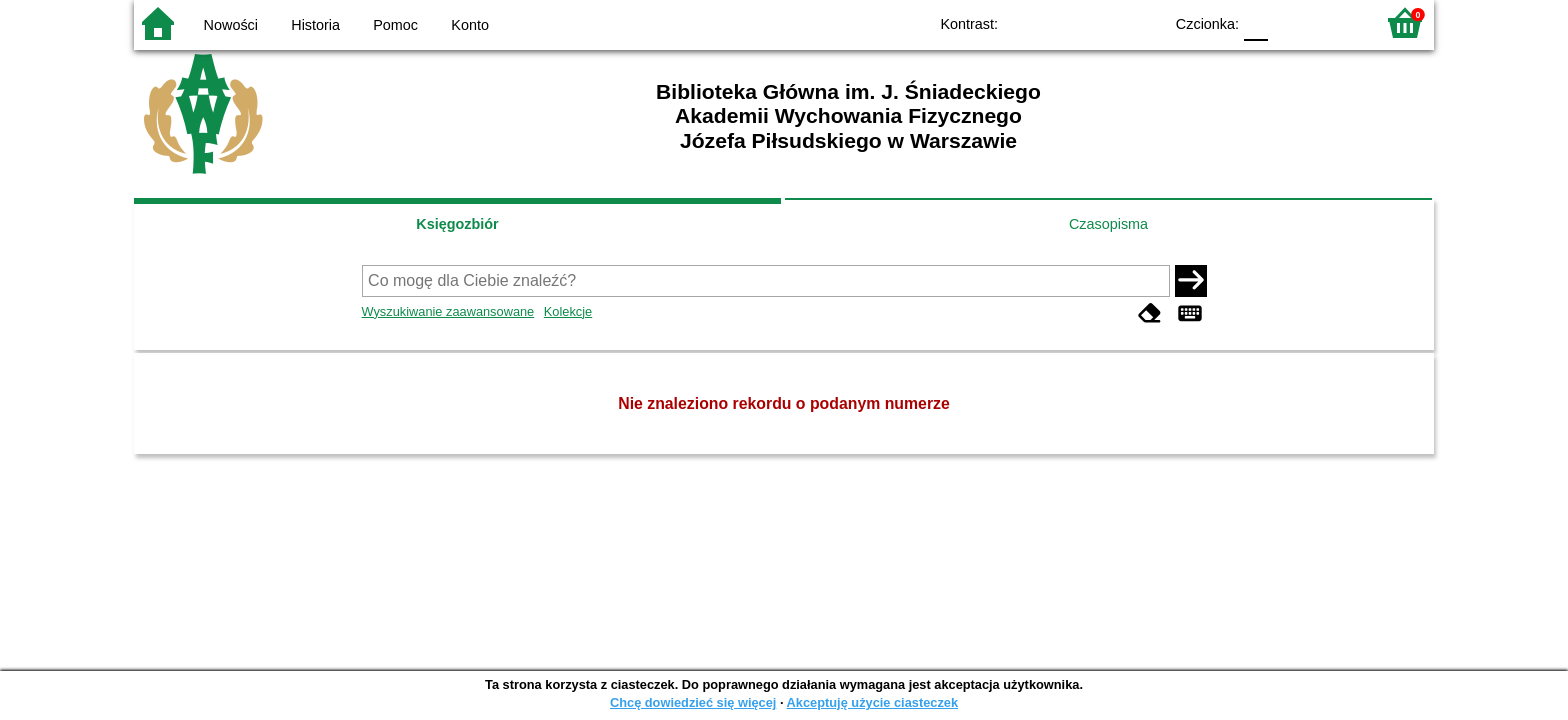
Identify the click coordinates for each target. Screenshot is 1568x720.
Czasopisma (1108, 224)
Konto (470, 25)
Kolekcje (568, 311)
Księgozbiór (457, 224)
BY (1141, 22)
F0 (1255, 22)
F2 (1336, 22)
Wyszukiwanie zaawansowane (448, 311)
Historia (315, 25)
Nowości (231, 25)
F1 (1290, 22)
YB (1101, 22)
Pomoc (395, 25)
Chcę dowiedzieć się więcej (693, 702)
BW (1061, 22)
